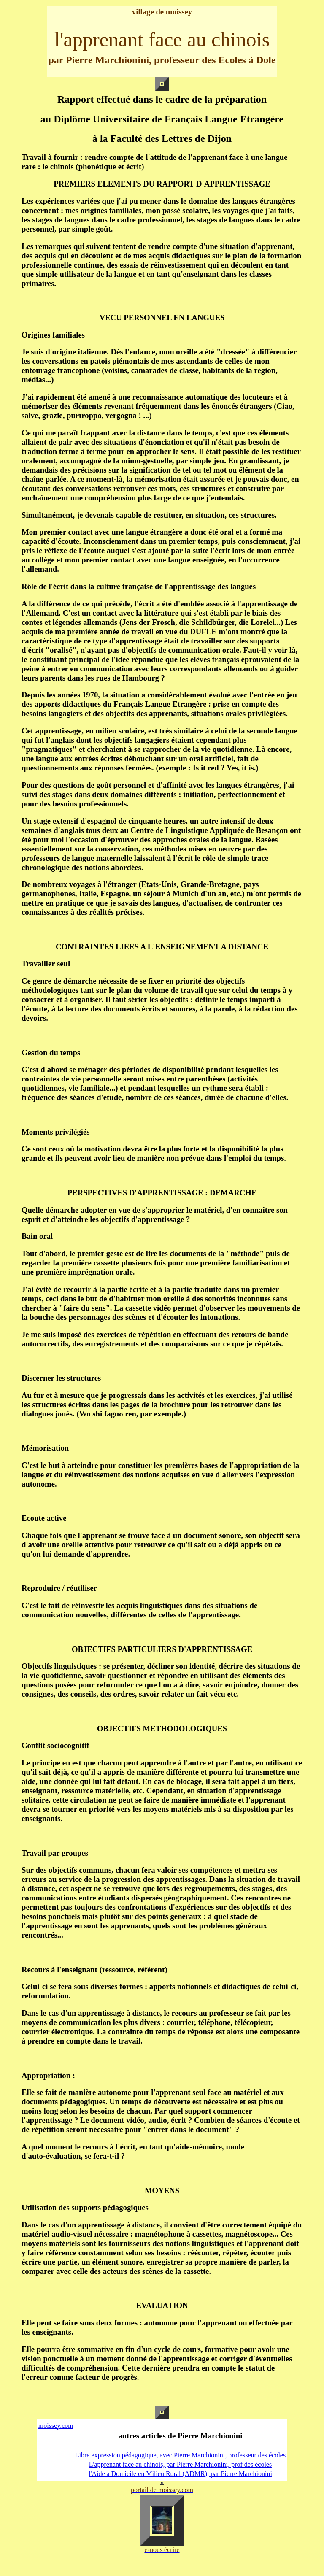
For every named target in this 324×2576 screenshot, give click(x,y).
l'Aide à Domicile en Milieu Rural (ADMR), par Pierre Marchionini (180, 2473)
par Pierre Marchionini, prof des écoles (218, 2464)
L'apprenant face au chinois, (127, 2464)
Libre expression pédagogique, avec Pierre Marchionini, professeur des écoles (180, 2455)
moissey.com (55, 2425)
